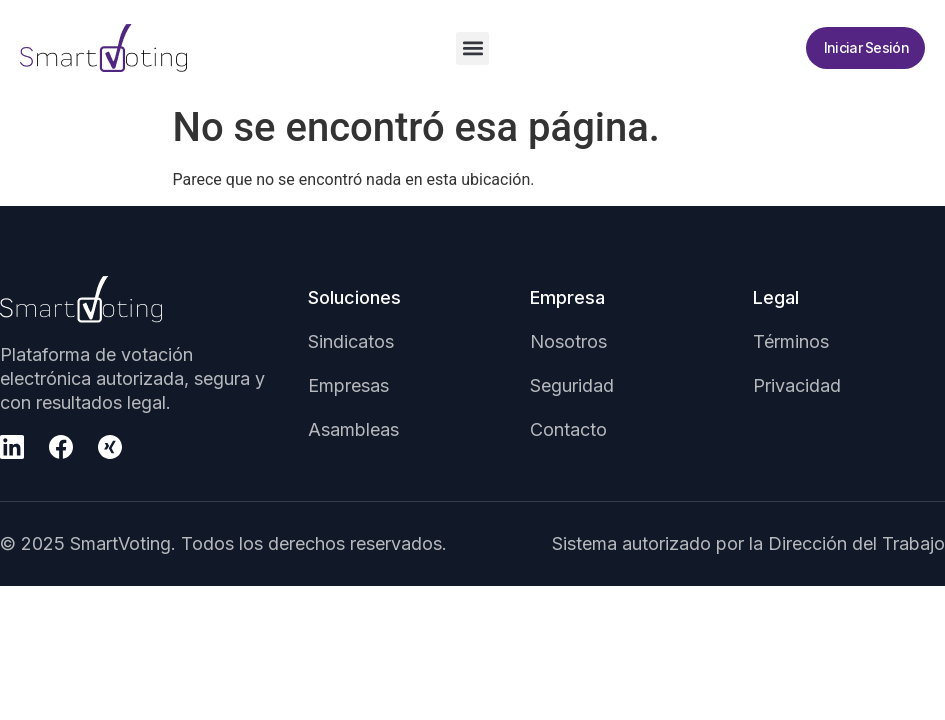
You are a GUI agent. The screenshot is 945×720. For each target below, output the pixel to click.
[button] (472, 48)
